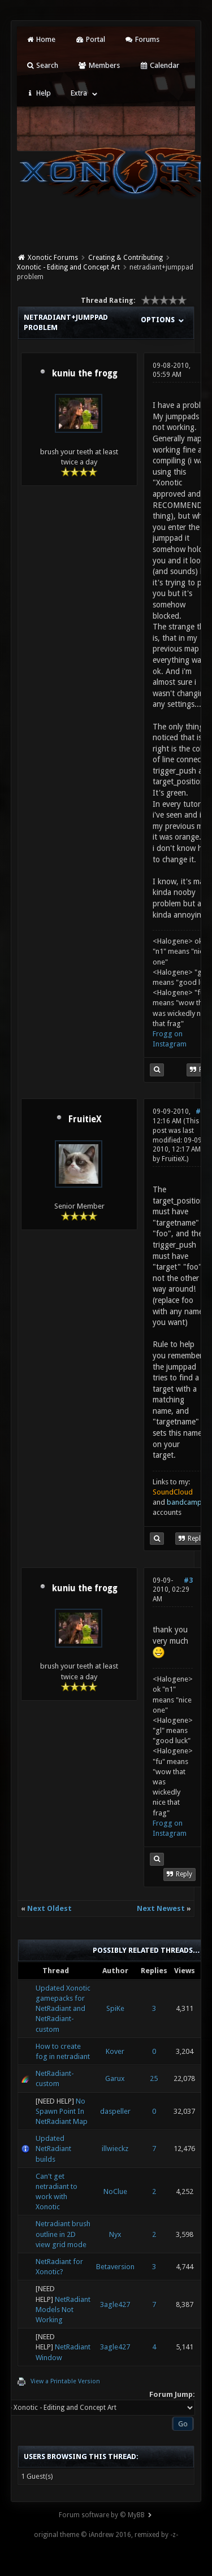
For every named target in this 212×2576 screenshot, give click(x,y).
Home (40, 39)
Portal (90, 39)
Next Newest (161, 1908)
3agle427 (115, 2304)
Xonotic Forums (53, 258)
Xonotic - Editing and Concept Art (68, 267)
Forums (142, 39)
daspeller (115, 2111)
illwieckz (115, 2148)
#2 (200, 1111)
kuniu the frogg (85, 373)
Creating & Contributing (125, 258)
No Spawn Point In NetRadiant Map (62, 2111)
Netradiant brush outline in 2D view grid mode (63, 2233)
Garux (115, 2078)
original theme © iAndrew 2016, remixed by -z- (106, 2535)
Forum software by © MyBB (102, 2515)
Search (42, 65)
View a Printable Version (65, 2381)
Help (38, 93)
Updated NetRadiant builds (53, 2148)
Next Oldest (49, 1908)
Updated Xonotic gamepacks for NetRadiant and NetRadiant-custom (63, 2009)
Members (98, 65)
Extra (79, 93)
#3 (188, 1580)
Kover (115, 2051)
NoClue (115, 2191)
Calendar (159, 65)
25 (154, 2078)
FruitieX (85, 1119)
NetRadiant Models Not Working (63, 2309)
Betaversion (115, 2266)
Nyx (115, 2234)
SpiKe (115, 2008)
